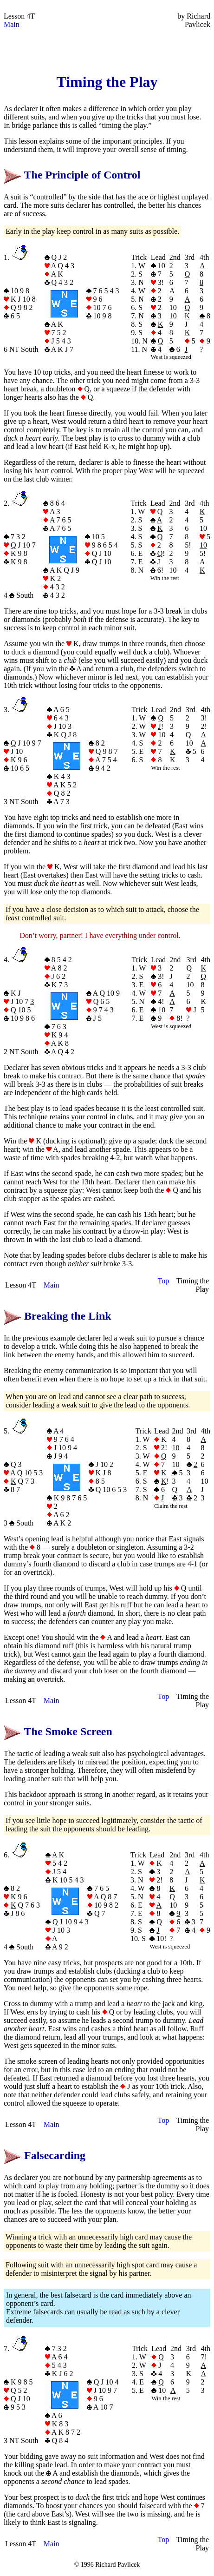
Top (163, 1281)
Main (11, 24)
